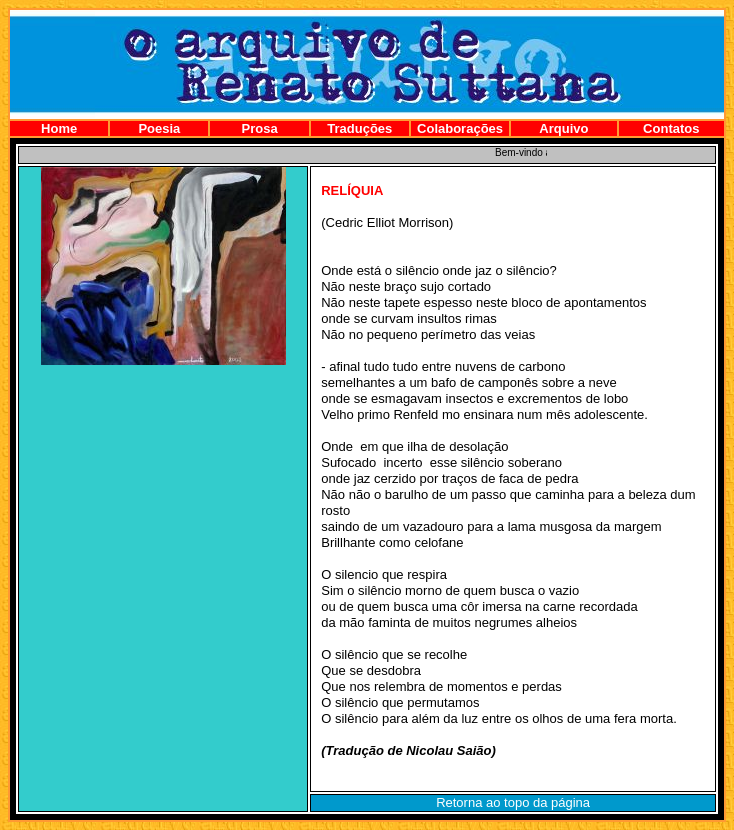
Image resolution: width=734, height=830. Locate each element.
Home (59, 128)
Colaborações (460, 128)
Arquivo (563, 128)
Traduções (359, 128)
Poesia (159, 128)
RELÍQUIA (352, 190)
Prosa (260, 128)
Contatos (671, 128)
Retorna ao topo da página (513, 802)
